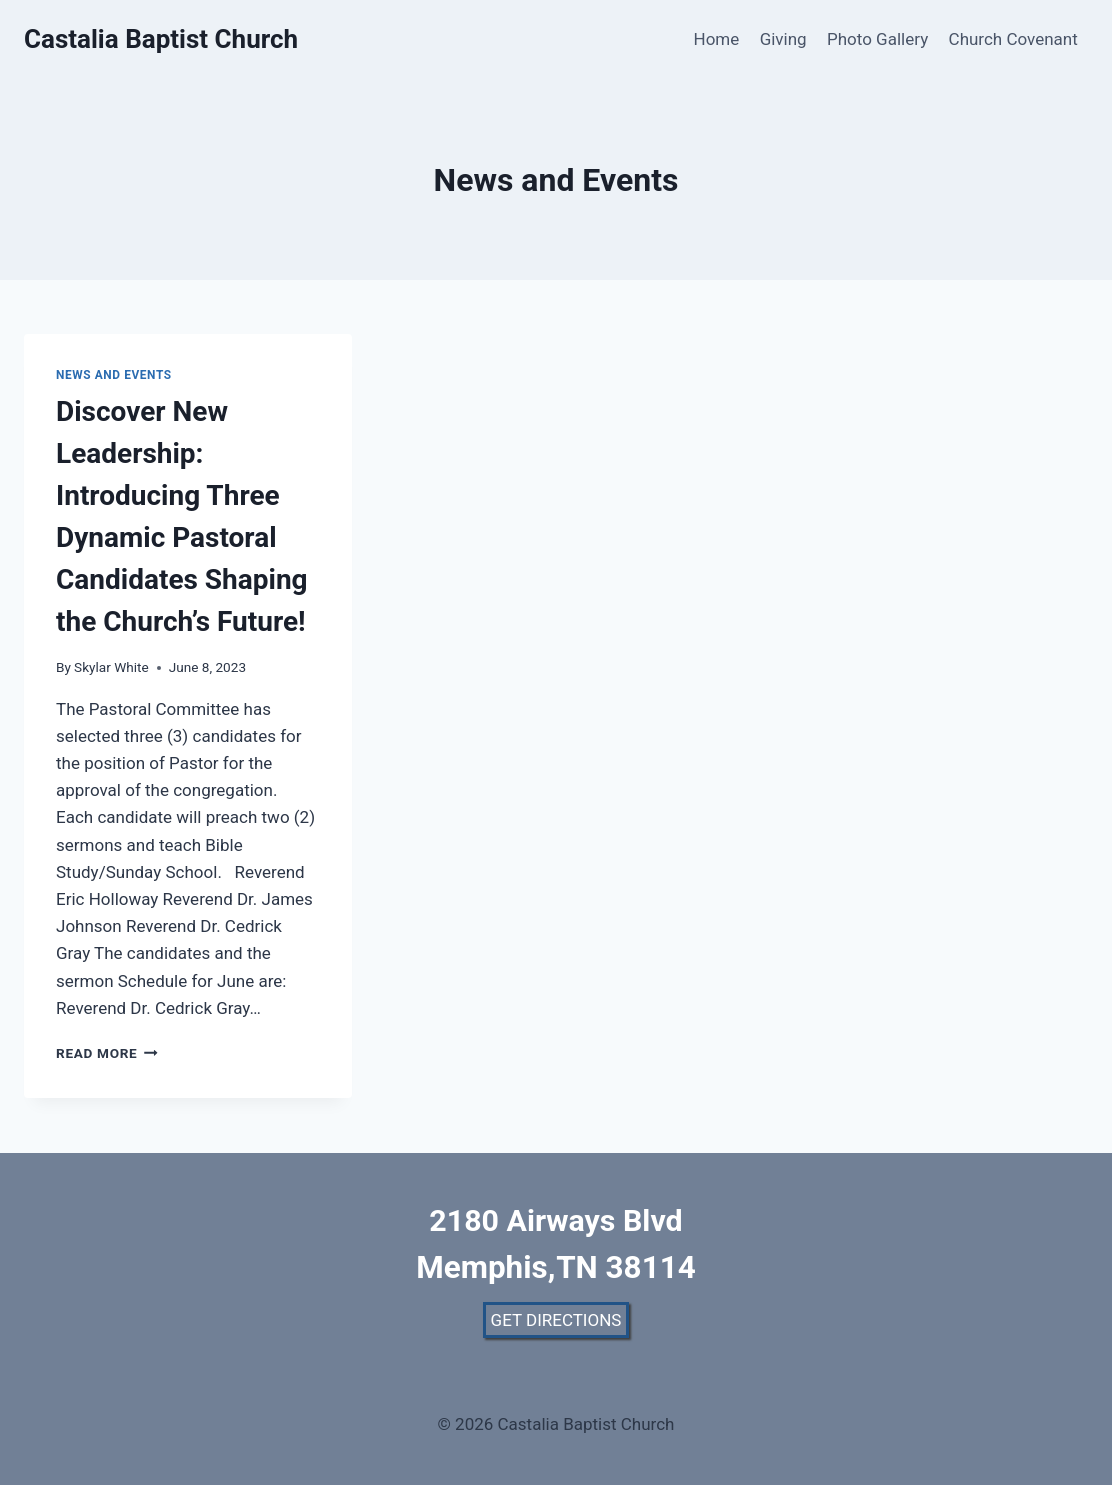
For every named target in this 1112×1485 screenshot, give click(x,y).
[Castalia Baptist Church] (161, 39)
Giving (783, 39)
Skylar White (111, 667)
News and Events (114, 375)
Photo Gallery (877, 39)
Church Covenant (1013, 39)
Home (717, 39)
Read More (107, 1053)
